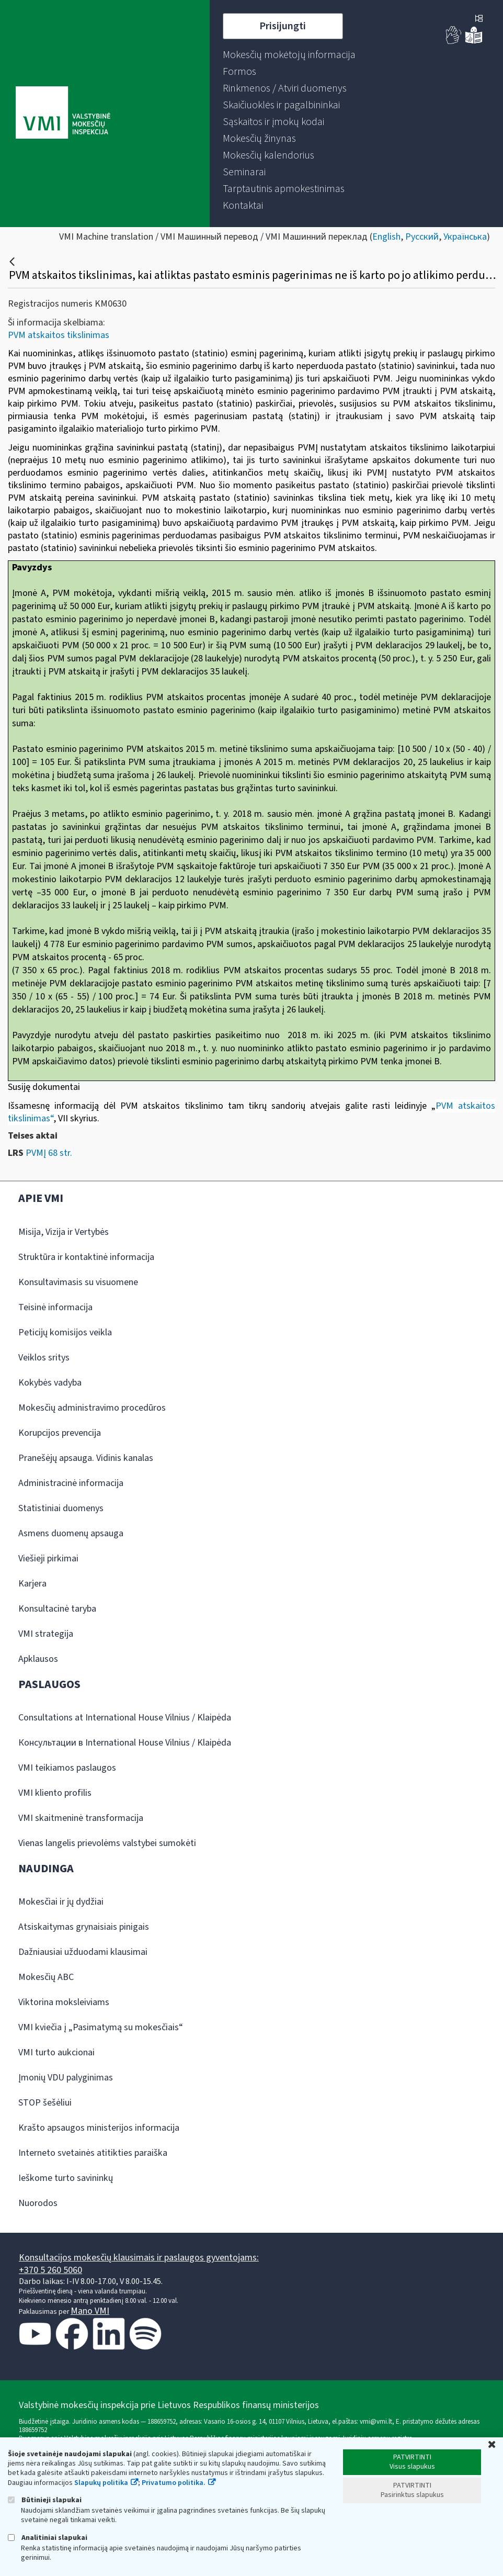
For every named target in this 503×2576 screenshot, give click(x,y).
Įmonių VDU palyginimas (65, 2077)
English (386, 236)
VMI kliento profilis (55, 1792)
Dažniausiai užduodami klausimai (82, 1952)
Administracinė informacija (70, 1483)
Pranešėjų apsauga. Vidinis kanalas (85, 1458)
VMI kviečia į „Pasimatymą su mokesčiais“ (100, 2027)
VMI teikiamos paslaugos (67, 1767)
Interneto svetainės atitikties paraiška (92, 2152)
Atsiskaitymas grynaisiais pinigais (83, 1926)
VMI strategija (45, 1633)
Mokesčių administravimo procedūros (92, 1407)
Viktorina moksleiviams (63, 2002)
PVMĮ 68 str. (49, 1153)
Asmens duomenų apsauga (70, 1533)
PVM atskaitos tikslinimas (58, 335)
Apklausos (38, 1659)
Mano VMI (90, 2311)
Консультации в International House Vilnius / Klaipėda (124, 1742)
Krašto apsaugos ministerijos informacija (98, 2127)
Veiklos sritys (44, 1357)
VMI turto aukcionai (56, 2052)
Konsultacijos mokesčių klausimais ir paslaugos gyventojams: (139, 2257)
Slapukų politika (101, 2483)
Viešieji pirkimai (48, 1558)
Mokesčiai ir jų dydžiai (61, 1901)
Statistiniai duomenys (61, 1508)
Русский (422, 236)
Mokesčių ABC (46, 1977)
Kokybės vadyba (50, 1382)
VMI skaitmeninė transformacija (80, 1818)
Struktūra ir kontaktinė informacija (86, 1257)
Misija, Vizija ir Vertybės (63, 1232)
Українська (465, 236)
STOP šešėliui (45, 2102)
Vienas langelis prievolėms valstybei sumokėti (107, 1843)
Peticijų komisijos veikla (65, 1332)
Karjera (32, 1583)
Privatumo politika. (173, 2483)
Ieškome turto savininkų (65, 2178)
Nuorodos (38, 2203)
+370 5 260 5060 (50, 2270)
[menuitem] (289, 55)
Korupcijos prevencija (59, 1432)
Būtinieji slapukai (45, 2500)
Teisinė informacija (55, 1307)
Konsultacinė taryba (57, 1608)
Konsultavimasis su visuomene (78, 1282)
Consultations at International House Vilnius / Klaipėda (124, 1717)
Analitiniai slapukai (47, 2538)
